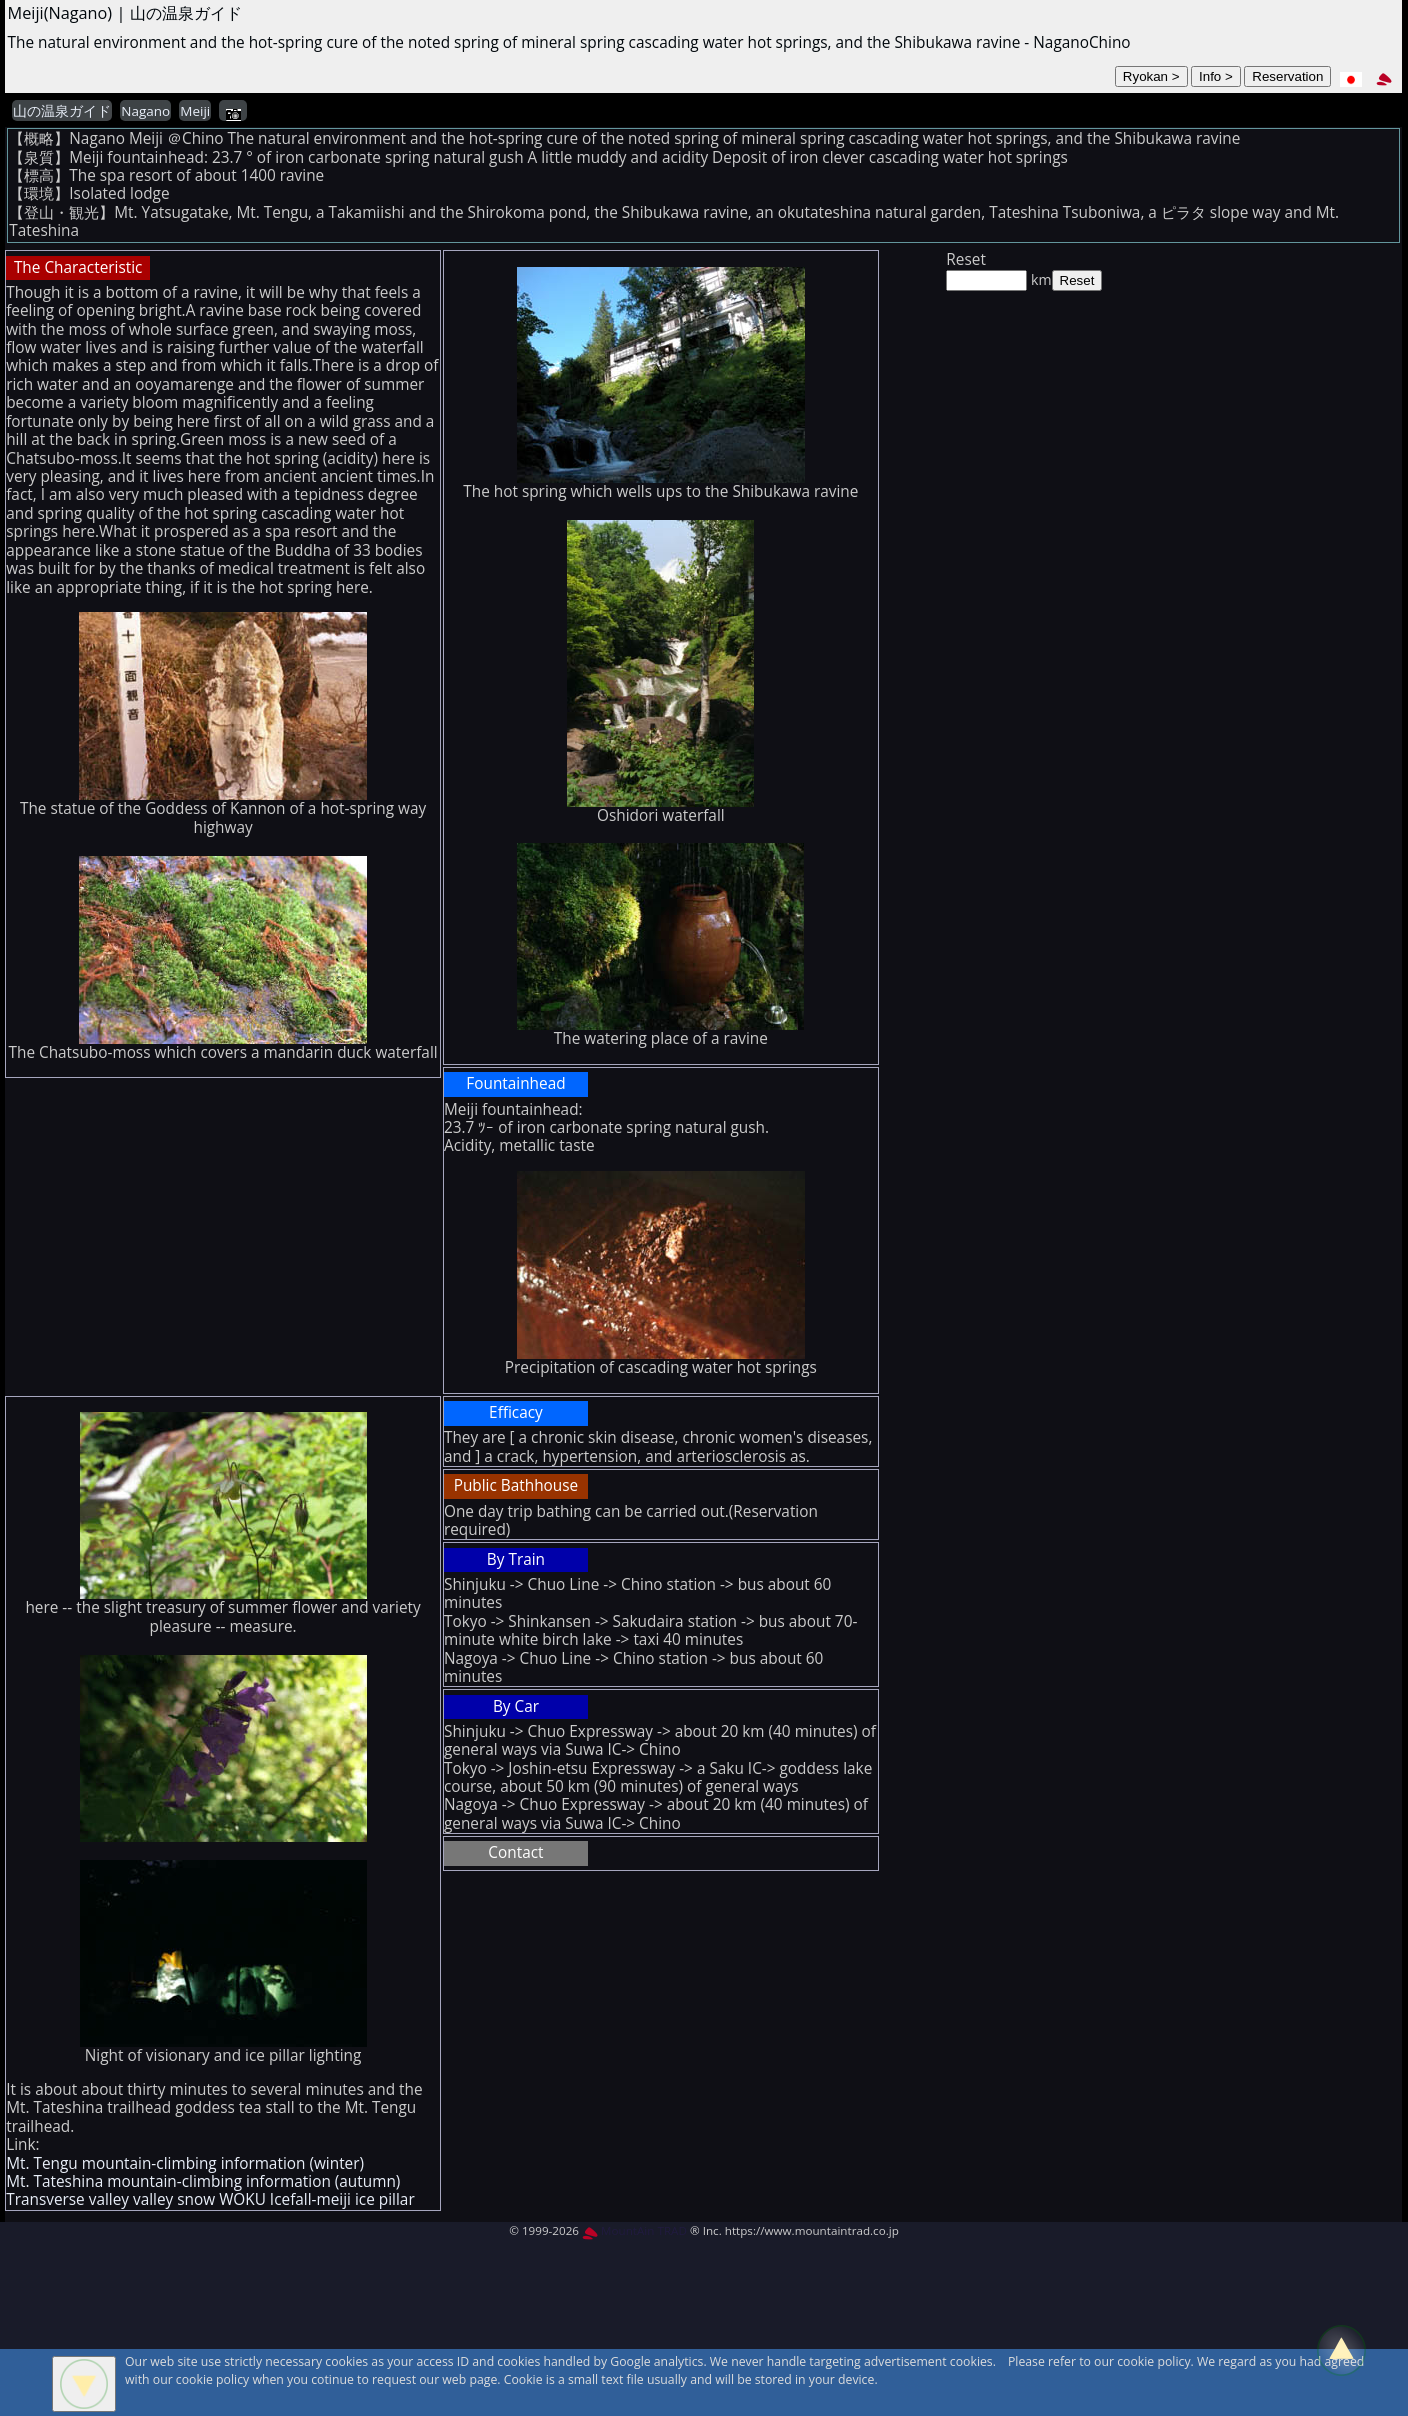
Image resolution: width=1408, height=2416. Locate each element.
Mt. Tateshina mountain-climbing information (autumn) (203, 2181)
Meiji (195, 111)
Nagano (145, 111)
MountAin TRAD (634, 2230)
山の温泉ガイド (62, 111)
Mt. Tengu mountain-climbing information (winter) (185, 2163)
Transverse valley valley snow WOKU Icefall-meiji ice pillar (210, 2199)
